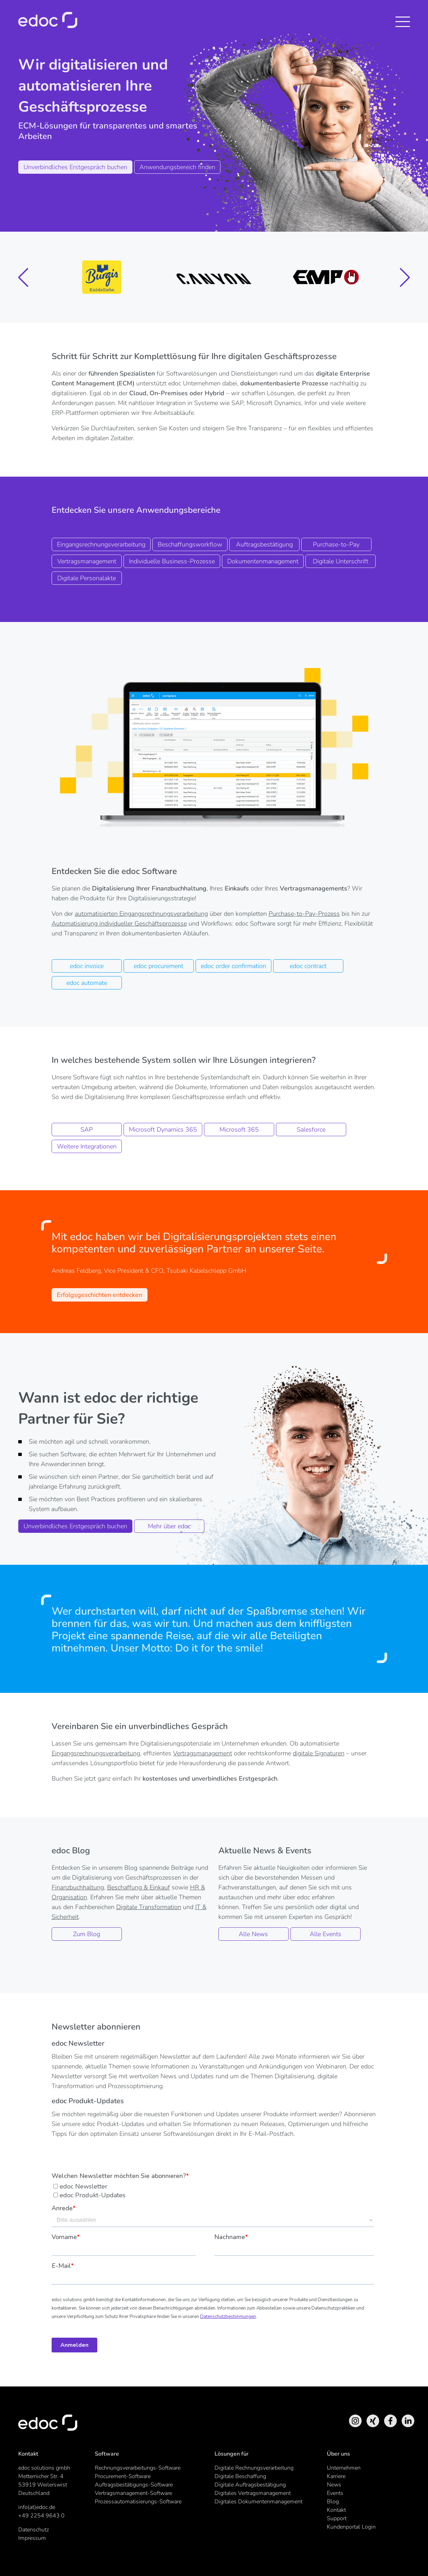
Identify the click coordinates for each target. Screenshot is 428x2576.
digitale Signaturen (318, 1753)
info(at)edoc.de (36, 2507)
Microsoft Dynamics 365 (163, 1129)
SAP (86, 1129)
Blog (333, 2501)
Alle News (253, 1934)
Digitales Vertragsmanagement (253, 2493)
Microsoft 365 (239, 1129)
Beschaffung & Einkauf (138, 1887)
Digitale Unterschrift (340, 561)
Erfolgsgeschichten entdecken (99, 1295)
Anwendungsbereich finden (177, 167)
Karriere (336, 2476)
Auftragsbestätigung (264, 544)
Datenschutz (33, 2530)
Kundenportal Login (351, 2527)
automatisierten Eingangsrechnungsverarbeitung (141, 913)
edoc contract (308, 966)
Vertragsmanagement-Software (133, 2493)
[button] (23, 277)
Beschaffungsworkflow (190, 544)
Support (337, 2518)
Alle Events (325, 1934)
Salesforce (311, 1129)
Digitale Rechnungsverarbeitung (254, 2468)
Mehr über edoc (169, 1526)
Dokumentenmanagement (262, 561)
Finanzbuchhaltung (78, 1887)
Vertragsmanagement (86, 561)
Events (335, 2493)
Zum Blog (86, 1934)
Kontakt (336, 2510)
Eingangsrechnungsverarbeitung (101, 544)
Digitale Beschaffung (240, 2476)
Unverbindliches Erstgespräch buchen (75, 167)
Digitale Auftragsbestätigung (250, 2485)
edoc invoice (87, 966)
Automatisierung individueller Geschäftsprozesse (119, 923)
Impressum (32, 2538)
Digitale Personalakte (86, 578)
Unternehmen (344, 2468)
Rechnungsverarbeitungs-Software (137, 2468)
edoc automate (86, 983)
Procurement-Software (123, 2476)
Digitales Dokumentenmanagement (258, 2501)
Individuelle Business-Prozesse (172, 561)
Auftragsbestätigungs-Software (134, 2485)
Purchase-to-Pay (336, 544)
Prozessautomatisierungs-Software (138, 2501)
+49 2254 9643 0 (41, 2515)
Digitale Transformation (148, 1907)
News (334, 2485)
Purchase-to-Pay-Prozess (304, 913)
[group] (102, 277)
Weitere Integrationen (87, 1146)
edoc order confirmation (233, 966)
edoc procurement (158, 966)
